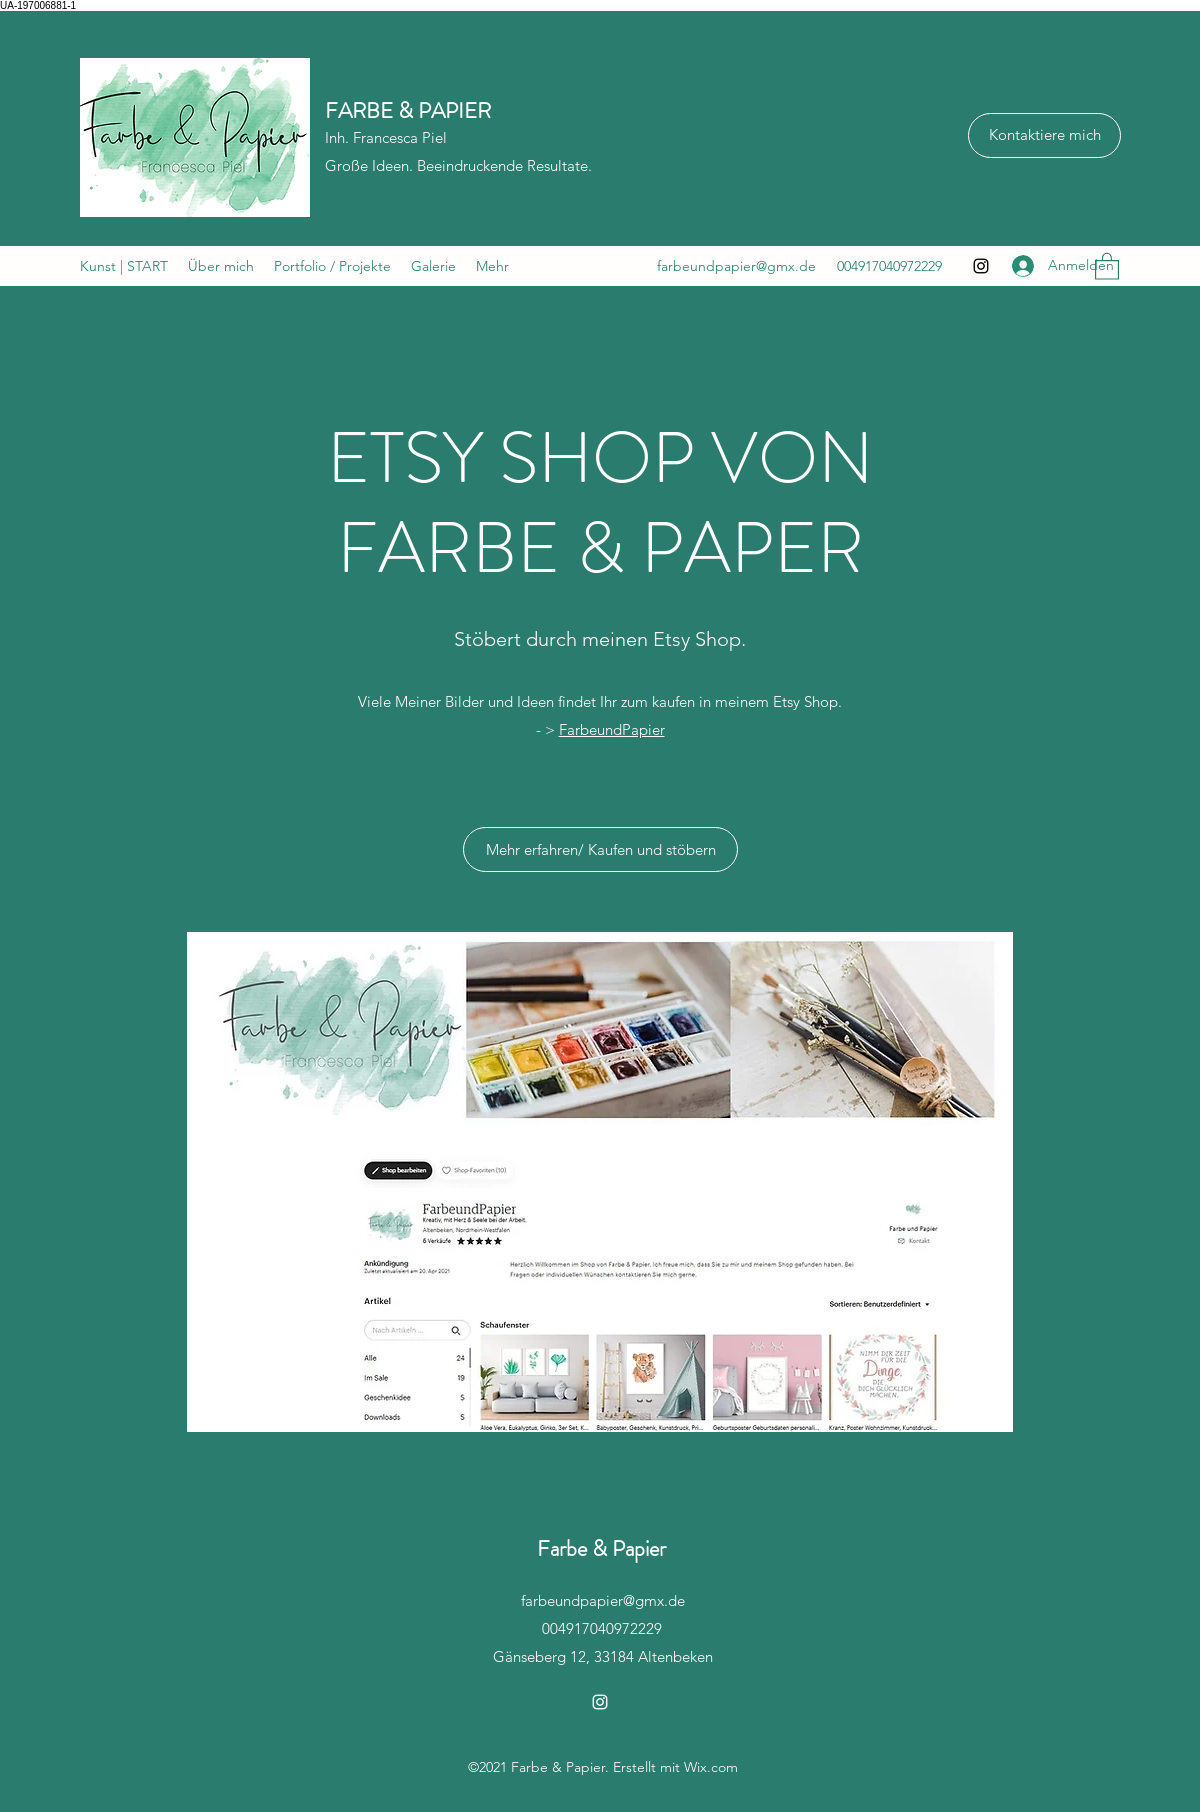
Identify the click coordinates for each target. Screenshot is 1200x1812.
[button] (1107, 265)
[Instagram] (981, 266)
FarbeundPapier (612, 729)
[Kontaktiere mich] (1044, 135)
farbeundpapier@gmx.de (736, 266)
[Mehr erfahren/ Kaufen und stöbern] (600, 849)
